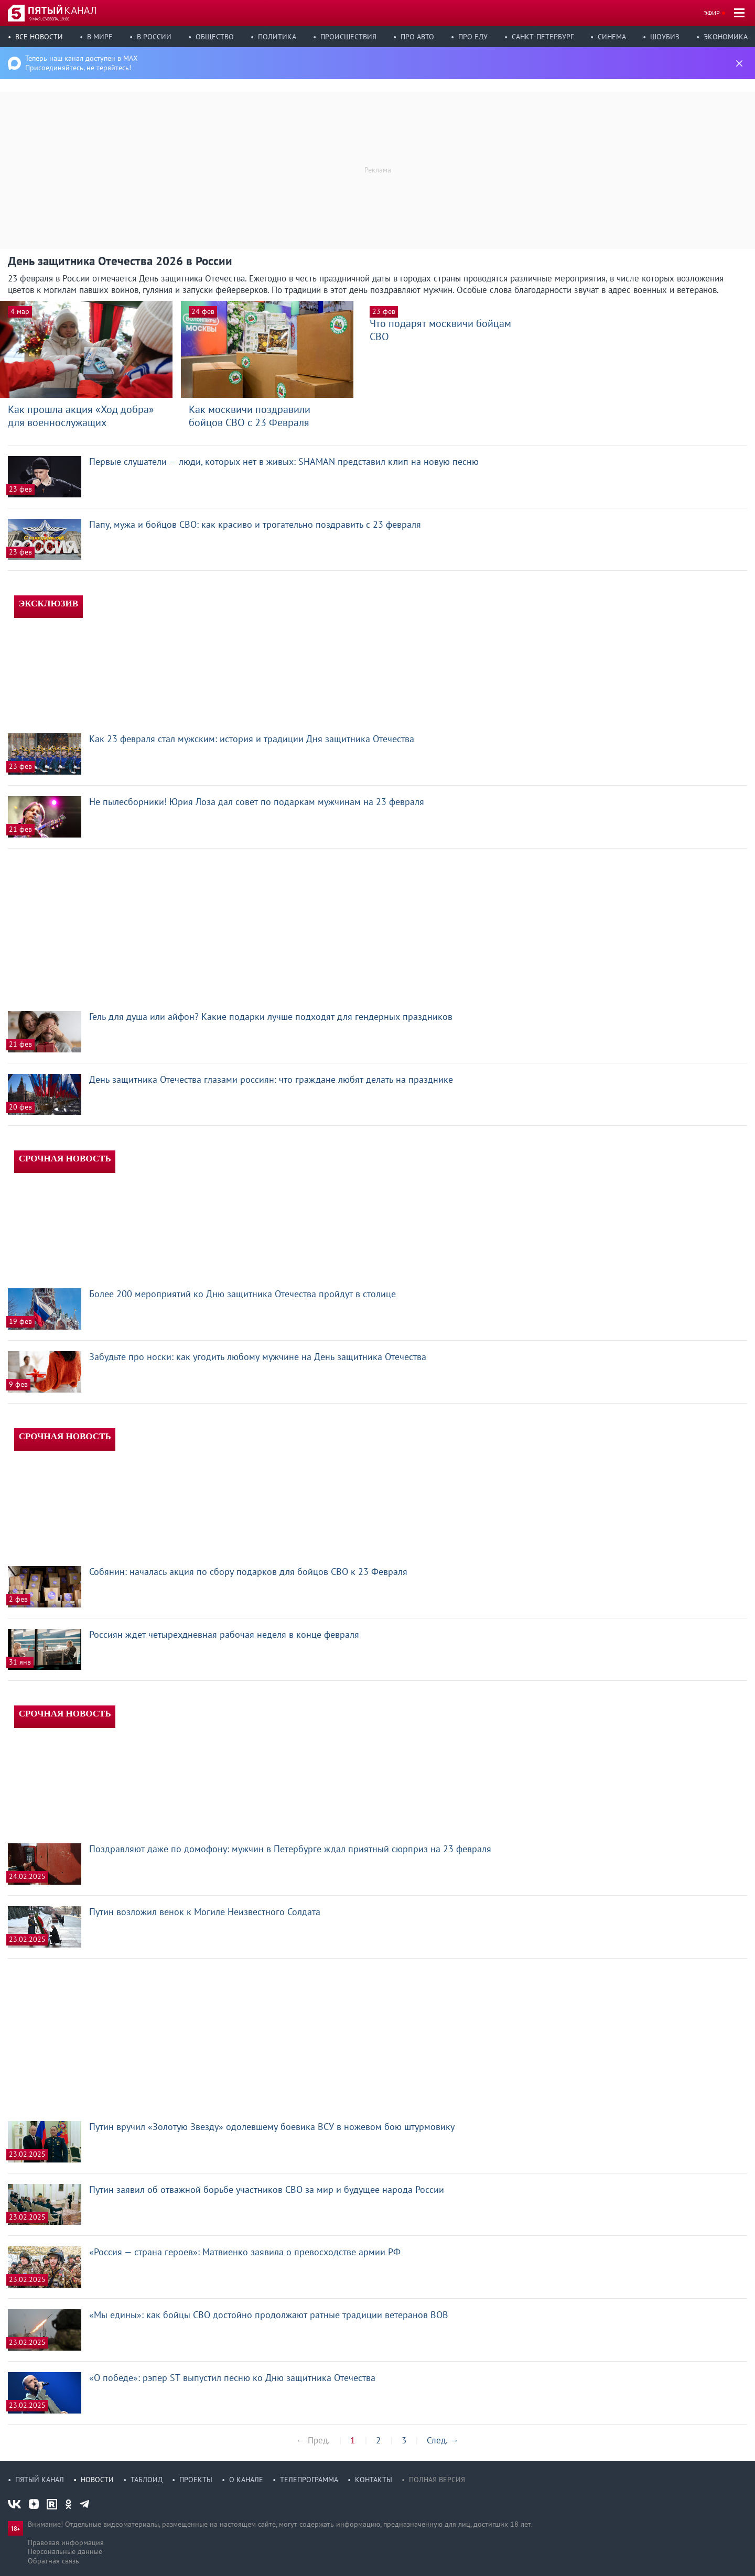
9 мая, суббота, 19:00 (49, 18)
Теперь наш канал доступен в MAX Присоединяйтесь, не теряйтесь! (81, 62)
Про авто (417, 36)
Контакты (373, 2479)
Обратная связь (53, 2561)
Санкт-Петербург (543, 36)
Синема (612, 36)
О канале (246, 2479)
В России (154, 36)
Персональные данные (65, 2551)
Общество (215, 36)
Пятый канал (39, 2479)
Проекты (195, 2479)
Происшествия (348, 36)
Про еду (473, 36)
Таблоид (147, 2479)
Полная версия (437, 2479)
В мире (100, 36)
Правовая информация (66, 2542)
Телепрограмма (309, 2479)
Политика (277, 36)
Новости (97, 2479)
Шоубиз (665, 36)
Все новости (39, 36)
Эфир (712, 13)
